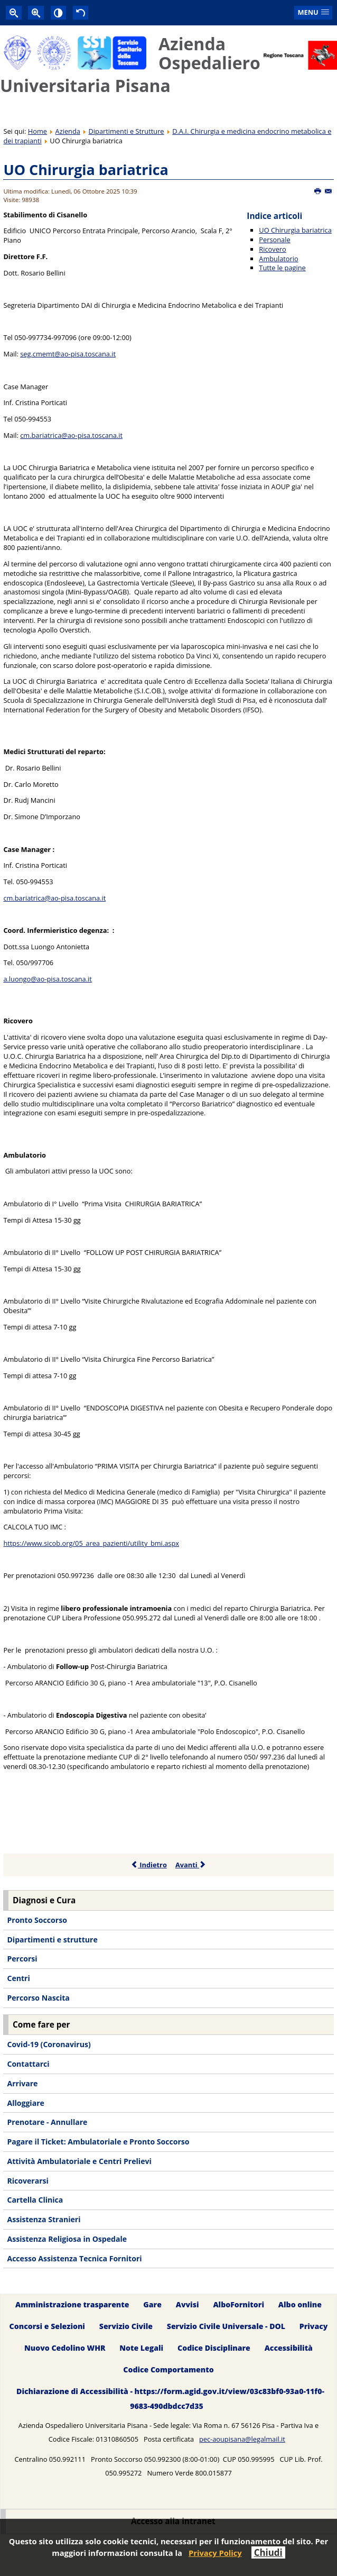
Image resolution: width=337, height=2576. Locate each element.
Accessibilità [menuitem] (289, 2348)
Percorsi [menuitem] (22, 1959)
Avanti (191, 1864)
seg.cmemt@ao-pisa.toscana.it (68, 354)
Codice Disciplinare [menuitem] (213, 2348)
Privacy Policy (215, 2552)
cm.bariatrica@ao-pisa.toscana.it (71, 435)
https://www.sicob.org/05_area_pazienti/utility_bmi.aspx (91, 1543)
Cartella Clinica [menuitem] (35, 2200)
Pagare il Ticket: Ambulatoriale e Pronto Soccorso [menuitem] (98, 2142)
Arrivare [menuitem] (22, 2083)
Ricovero (272, 249)
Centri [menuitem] (18, 1978)
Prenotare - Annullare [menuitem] (47, 2122)
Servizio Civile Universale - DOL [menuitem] (226, 2327)
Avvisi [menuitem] (187, 2305)
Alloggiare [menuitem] (25, 2103)
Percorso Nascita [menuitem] (38, 1998)
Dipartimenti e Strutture (126, 131)
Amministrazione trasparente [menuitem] (72, 2305)
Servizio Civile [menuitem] (126, 2327)
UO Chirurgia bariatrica (85, 169)
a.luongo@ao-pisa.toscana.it (47, 979)
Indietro (148, 1864)
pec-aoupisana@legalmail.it (242, 2439)
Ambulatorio (278, 258)
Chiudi (268, 2552)
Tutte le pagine (282, 267)
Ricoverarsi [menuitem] (27, 2181)
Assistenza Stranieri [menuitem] (43, 2219)
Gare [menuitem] (152, 2305)
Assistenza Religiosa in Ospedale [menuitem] (67, 2239)
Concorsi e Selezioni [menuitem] (47, 2327)
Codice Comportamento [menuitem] (168, 2369)
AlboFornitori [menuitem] (238, 2305)
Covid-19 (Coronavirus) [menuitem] (48, 2044)
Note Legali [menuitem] (141, 2348)
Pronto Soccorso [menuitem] (37, 1920)
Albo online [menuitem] (300, 2305)
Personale (274, 239)
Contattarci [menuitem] (28, 2064)
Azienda (67, 131)
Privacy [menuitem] (313, 2327)
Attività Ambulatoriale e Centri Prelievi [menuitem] (79, 2161)
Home (37, 131)
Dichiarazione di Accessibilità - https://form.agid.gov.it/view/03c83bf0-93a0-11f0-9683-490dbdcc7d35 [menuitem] (170, 2398)
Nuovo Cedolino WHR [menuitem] (64, 2348)
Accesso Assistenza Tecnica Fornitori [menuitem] (74, 2258)
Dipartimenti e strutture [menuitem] (52, 1940)
